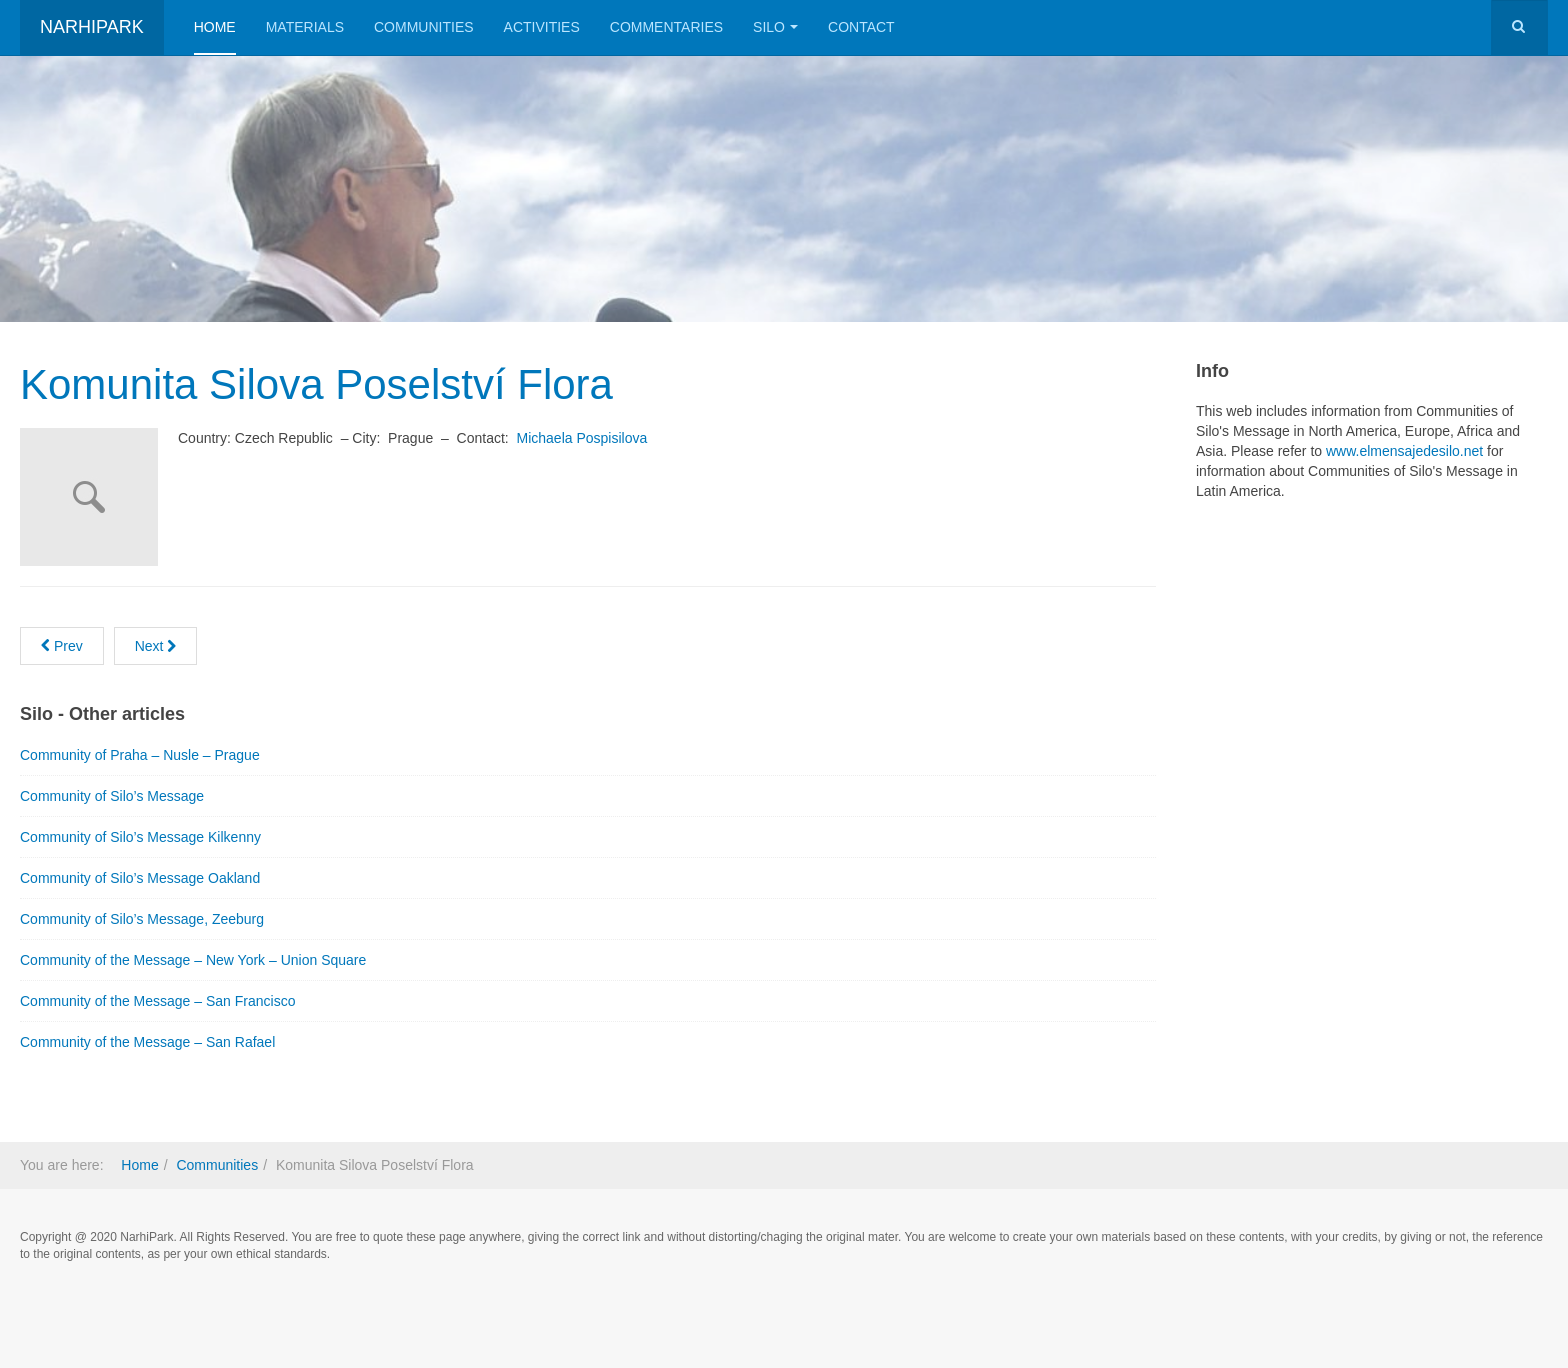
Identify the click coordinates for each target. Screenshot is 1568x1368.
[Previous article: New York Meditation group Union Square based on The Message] (62, 646)
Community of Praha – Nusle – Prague (140, 755)
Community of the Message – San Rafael (147, 1042)
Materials (305, 27)
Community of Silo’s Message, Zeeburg (142, 919)
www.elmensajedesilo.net (1404, 451)
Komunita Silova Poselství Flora (316, 384)
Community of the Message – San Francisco (157, 1001)
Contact (861, 27)
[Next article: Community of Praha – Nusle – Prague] (156, 646)
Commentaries (666, 27)
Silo (775, 27)
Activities (542, 27)
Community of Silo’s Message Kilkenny (140, 837)
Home (215, 27)
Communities (424, 27)
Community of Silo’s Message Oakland (140, 878)
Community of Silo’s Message (112, 796)
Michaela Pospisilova (582, 438)
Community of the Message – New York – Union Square (193, 960)
